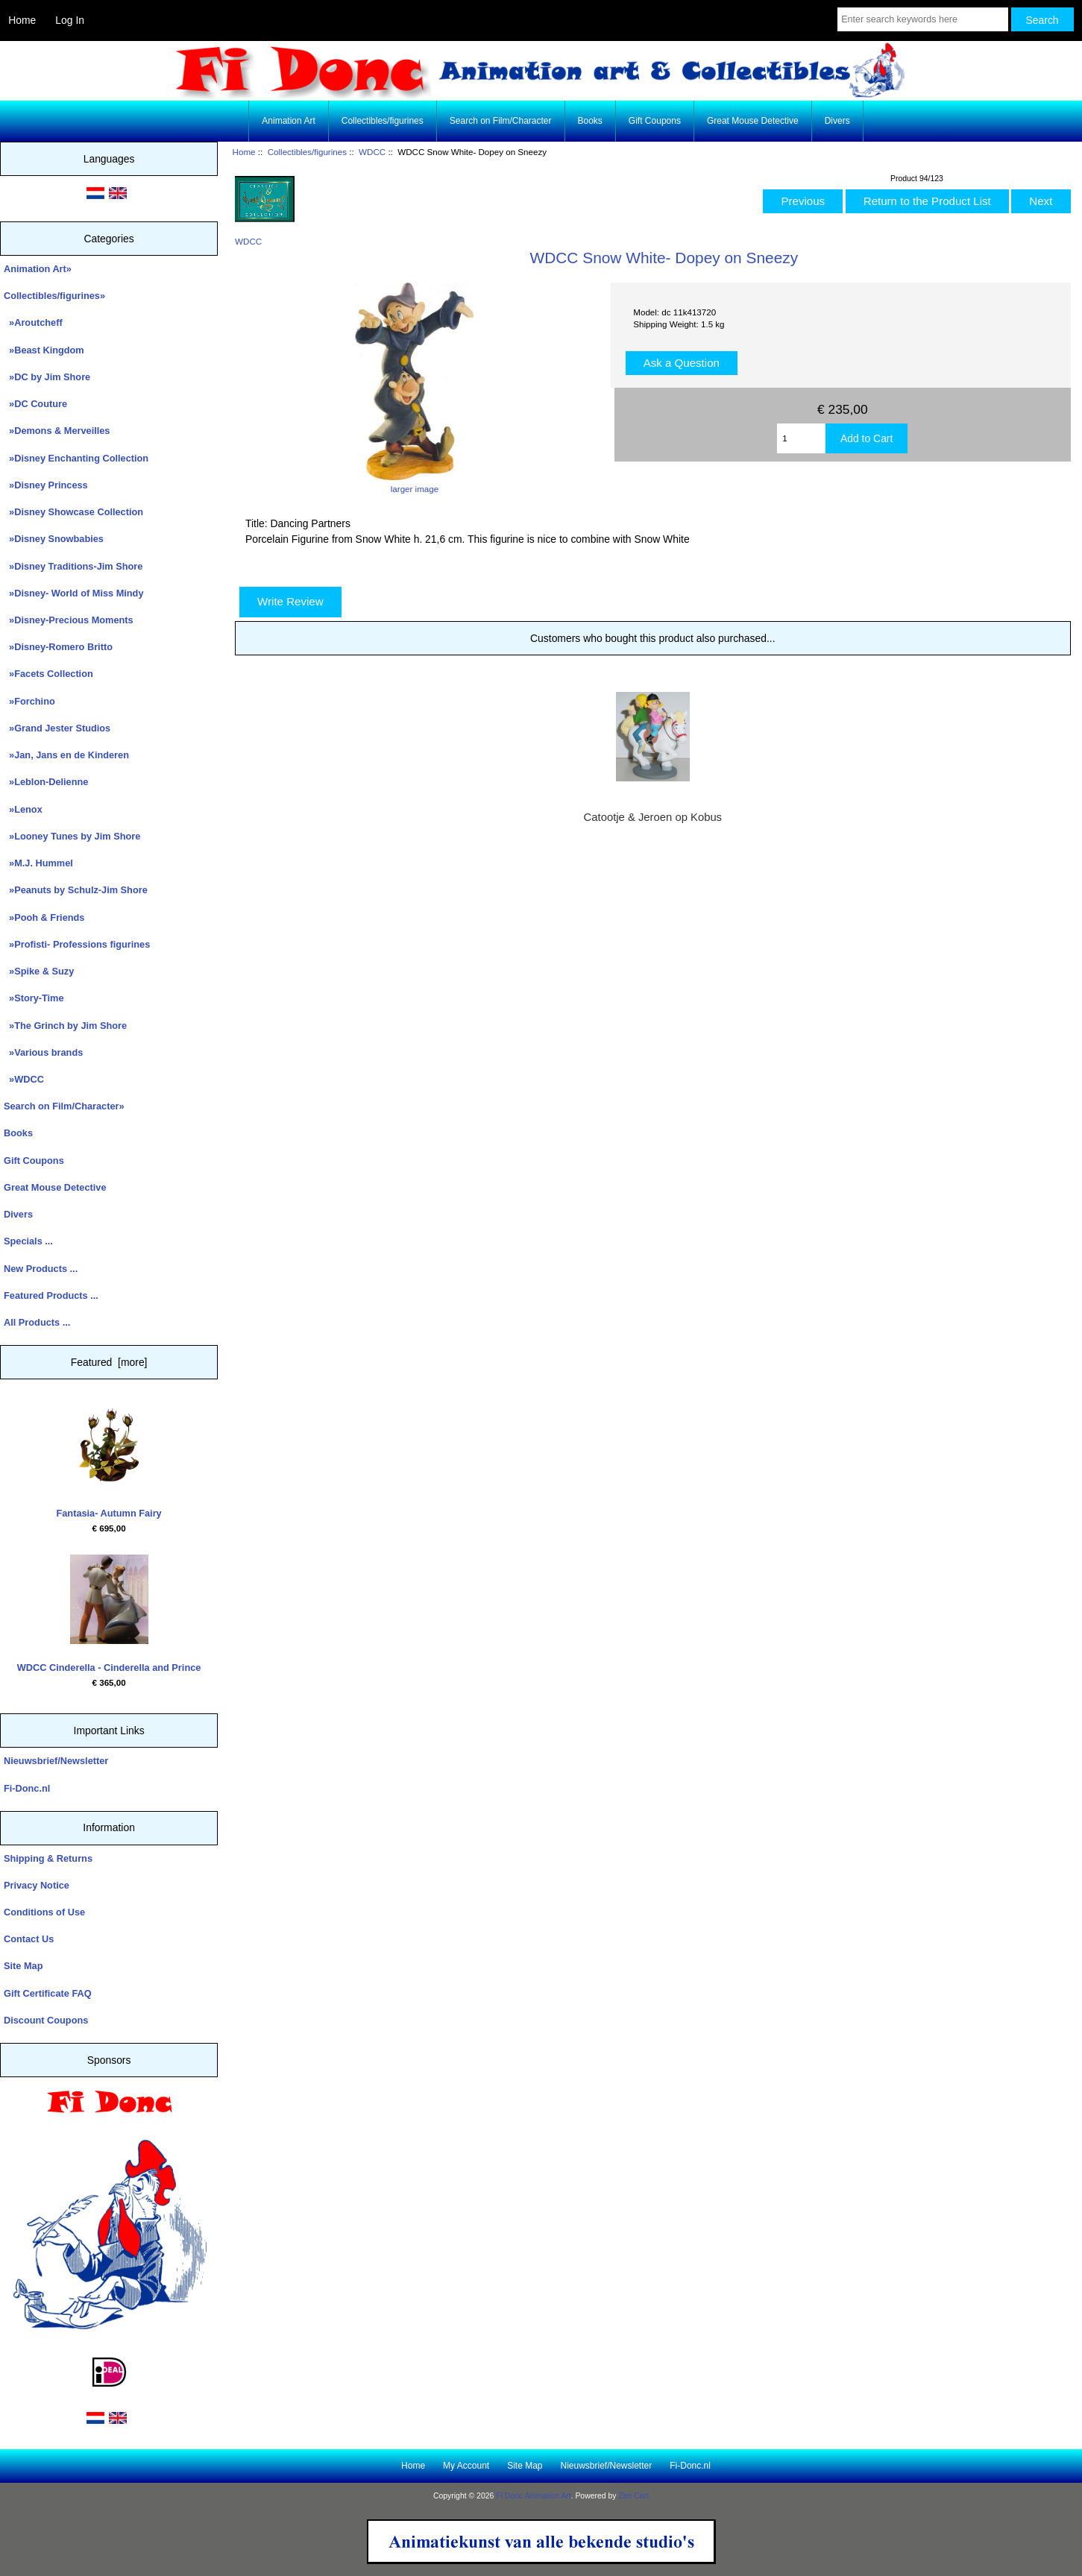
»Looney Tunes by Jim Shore (72, 836)
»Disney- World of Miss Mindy (74, 593)
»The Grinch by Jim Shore (65, 1025)
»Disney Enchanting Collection (76, 458)
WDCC (372, 152)
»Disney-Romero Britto (58, 646)
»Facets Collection (48, 673)
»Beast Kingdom (44, 350)
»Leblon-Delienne (46, 781)
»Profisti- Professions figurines (77, 944)
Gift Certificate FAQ (48, 1993)
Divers (837, 121)
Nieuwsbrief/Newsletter (56, 1760)
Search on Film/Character (501, 121)
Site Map (23, 1965)
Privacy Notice (36, 1885)
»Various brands (43, 1052)
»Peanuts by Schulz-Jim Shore (76, 889)
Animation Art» (38, 268)
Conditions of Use (44, 1912)
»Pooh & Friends (44, 917)
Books (590, 121)
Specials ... (28, 1241)
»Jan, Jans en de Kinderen (66, 754)
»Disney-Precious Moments (68, 620)
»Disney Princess (46, 485)
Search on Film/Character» (64, 1106)
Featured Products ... (51, 1295)
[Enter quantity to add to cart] (801, 438)
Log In (69, 20)
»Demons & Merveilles (57, 430)
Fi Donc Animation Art (533, 2496)
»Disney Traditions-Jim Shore (73, 566)
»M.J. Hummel (38, 863)
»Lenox (23, 809)
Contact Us (29, 1938)
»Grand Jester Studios (57, 728)
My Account (466, 2465)
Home (22, 20)
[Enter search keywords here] (922, 19)
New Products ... (41, 1268)
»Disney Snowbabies (54, 538)
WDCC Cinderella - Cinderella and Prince (109, 1614)
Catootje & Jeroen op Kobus (653, 817)
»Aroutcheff (33, 322)
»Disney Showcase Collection (73, 511)
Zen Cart (633, 2496)
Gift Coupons (655, 121)
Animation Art (288, 121)
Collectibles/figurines (307, 152)
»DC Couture (35, 403)
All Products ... (37, 1322)
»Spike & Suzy (39, 971)
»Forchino (29, 701)
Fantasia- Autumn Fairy (108, 1459)
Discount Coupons (46, 2020)
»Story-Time (34, 998)
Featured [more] (109, 1362)
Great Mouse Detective (753, 121)
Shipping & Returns (48, 1858)
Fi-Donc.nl (27, 1788)
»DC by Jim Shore (47, 376)
